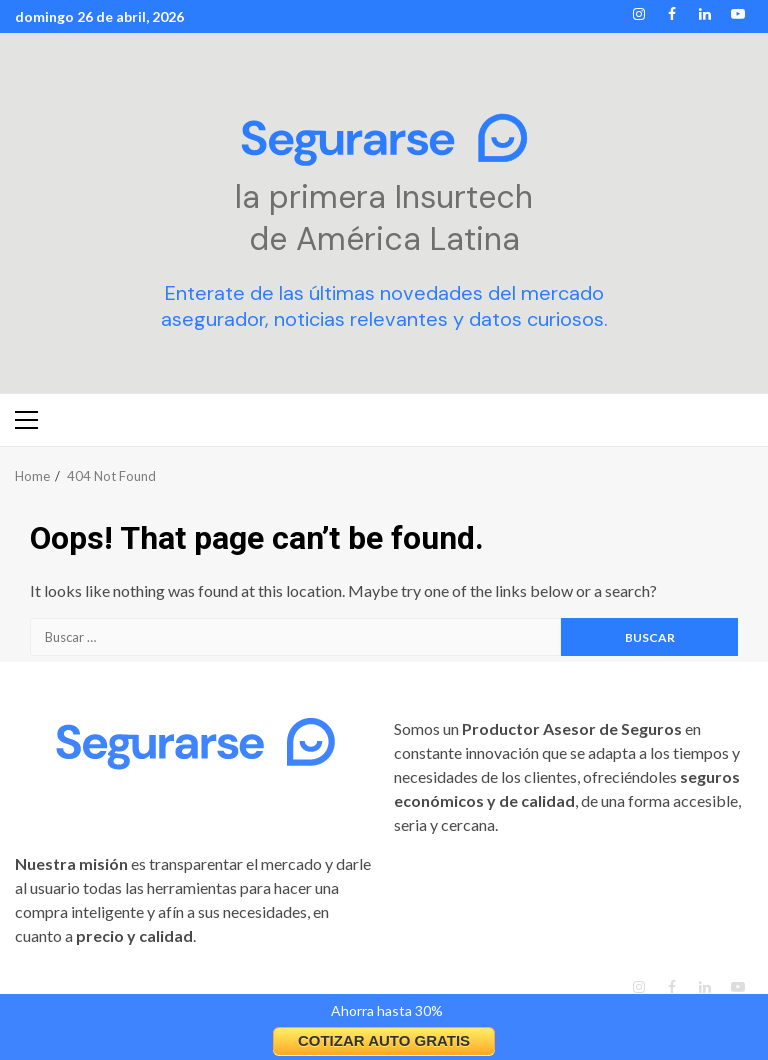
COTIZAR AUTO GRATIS (384, 1040)
